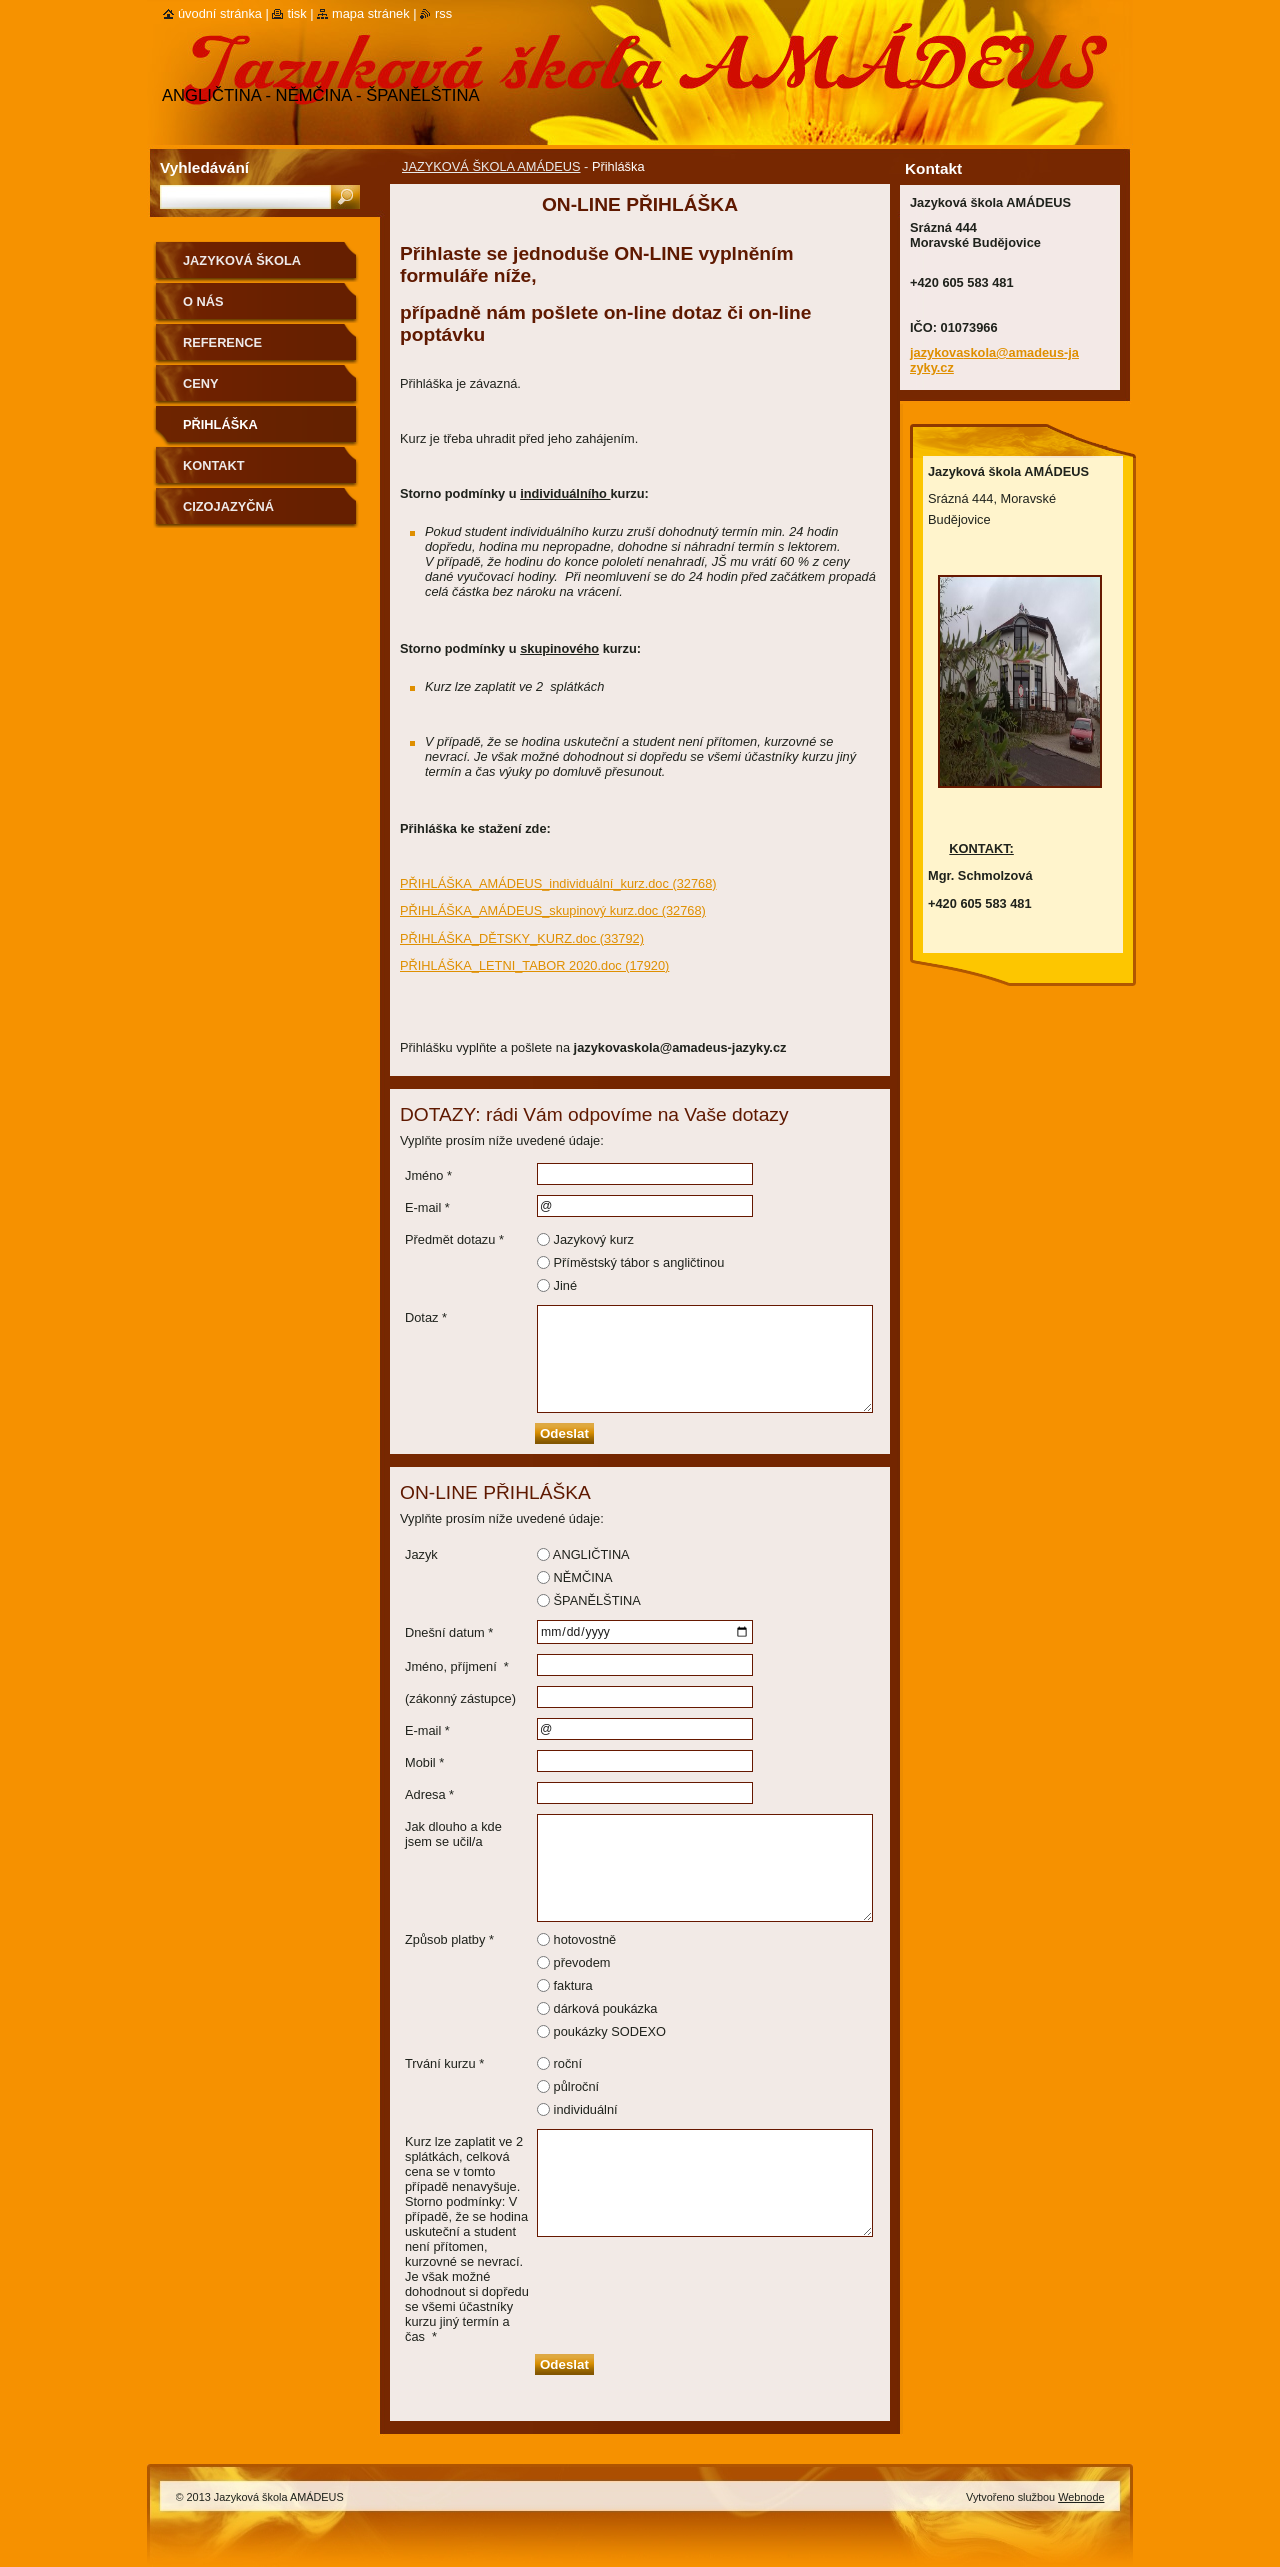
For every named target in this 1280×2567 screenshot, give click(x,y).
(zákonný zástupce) (460, 1698)
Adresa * (429, 1794)
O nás (203, 301)
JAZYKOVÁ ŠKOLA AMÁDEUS (491, 166)
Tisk (296, 13)
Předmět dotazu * (454, 1239)
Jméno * (428, 1175)
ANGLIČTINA (591, 1554)
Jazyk (421, 1554)
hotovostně (585, 1939)
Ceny (201, 383)
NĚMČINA (583, 1577)
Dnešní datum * (449, 1632)
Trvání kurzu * (444, 2063)
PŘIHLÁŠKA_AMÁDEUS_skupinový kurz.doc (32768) (553, 910)
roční (568, 2063)
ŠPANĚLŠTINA (597, 1600)
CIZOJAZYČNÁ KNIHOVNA (228, 513)
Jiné (565, 1285)
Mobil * (424, 1762)
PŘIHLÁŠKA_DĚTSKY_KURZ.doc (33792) (522, 938)
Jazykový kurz (594, 1239)
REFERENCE (222, 342)
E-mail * (427, 1207)
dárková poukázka (606, 2008)
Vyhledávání (204, 167)
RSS (443, 13)
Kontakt (214, 465)
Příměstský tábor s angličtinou (639, 1262)
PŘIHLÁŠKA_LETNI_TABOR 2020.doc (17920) (534, 965)
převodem (582, 1962)
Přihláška (220, 424)
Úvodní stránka (220, 13)
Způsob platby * (449, 1939)
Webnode (1081, 2497)
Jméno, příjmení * (457, 1666)
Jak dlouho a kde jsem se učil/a (453, 1834)
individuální (586, 2109)
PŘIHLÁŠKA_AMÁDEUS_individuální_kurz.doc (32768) (558, 883)
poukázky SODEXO (610, 2031)
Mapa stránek (371, 13)
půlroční (577, 2086)
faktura (573, 1985)
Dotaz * (426, 1317)
